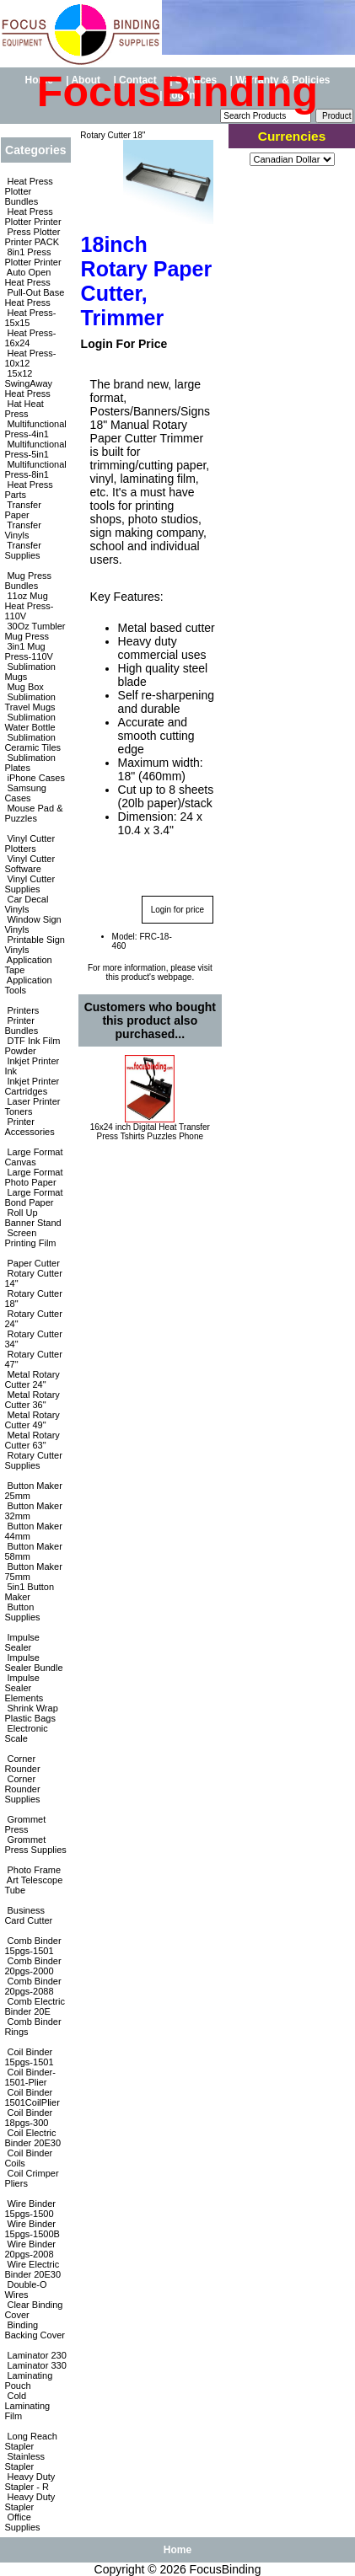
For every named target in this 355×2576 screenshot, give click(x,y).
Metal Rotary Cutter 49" (31, 1420)
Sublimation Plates (30, 762)
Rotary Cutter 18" (112, 135)
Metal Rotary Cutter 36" (31, 1400)
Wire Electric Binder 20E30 (32, 2269)
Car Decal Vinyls (26, 904)
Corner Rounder (22, 1764)
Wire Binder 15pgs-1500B (31, 2229)
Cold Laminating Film (27, 2406)
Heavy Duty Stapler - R (29, 2482)
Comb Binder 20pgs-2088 (32, 1986)
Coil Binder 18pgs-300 (28, 2117)
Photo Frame (32, 1870)
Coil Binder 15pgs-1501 (28, 2057)
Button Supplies (22, 1612)
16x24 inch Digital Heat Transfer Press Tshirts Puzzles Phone (150, 1131)
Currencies (291, 136)
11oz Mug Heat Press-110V (28, 606)
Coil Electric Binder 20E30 (32, 2138)
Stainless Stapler (24, 2461)
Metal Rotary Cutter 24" (31, 1379)
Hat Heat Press (23, 409)
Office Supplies (22, 2522)
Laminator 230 (35, 2355)
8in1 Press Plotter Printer (32, 257)
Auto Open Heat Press (27, 277)
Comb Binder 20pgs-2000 (32, 1966)
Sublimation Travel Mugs (30, 702)
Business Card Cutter (28, 1915)
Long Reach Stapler (30, 2441)
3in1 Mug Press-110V (28, 651)
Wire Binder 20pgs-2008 (30, 2249)
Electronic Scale (25, 1733)
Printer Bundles (21, 1025)
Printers (21, 1010)
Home (177, 2550)
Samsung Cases (25, 793)
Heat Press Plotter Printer (32, 216)
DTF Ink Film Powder (32, 1046)
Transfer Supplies (22, 550)
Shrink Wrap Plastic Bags (30, 1713)
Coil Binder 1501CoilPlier (31, 2097)
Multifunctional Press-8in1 (35, 469)
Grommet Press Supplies (35, 1844)
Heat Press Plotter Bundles (28, 191)
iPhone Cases (34, 778)
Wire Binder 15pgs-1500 (30, 2208)
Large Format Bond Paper (33, 1197)
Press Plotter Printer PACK (32, 237)
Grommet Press (25, 1824)
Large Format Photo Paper (33, 1177)
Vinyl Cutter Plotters (29, 843)
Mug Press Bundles (27, 580)
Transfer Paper (22, 510)
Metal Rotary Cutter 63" (31, 1440)
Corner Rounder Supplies (22, 1789)
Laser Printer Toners (32, 1106)
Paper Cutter (31, 1263)
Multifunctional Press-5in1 (35, 449)
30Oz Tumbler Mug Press (34, 631)
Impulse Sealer (22, 1642)
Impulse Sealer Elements (23, 1688)
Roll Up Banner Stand (32, 1218)
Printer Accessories (29, 1127)
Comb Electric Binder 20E (34, 2006)
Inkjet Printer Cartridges (31, 1086)
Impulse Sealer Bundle (33, 1662)
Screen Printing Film (30, 1238)
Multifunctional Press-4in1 (35, 429)
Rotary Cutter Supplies (33, 1460)
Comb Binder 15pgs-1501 (32, 1946)
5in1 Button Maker (29, 1592)
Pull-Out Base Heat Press (34, 297)
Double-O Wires (25, 2289)
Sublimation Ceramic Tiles (32, 742)
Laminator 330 (35, 2365)
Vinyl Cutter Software (29, 864)
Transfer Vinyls (22, 530)
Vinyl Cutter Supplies (29, 884)
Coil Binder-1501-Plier (30, 2077)
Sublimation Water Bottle (30, 722)
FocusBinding (225, 2569)
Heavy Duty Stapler (29, 2502)
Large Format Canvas (33, 1157)
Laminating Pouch (28, 2380)
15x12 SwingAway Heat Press (28, 383)
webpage (175, 977)
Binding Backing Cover (34, 2330)
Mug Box (23, 687)
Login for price (177, 909)
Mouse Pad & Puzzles (33, 813)
